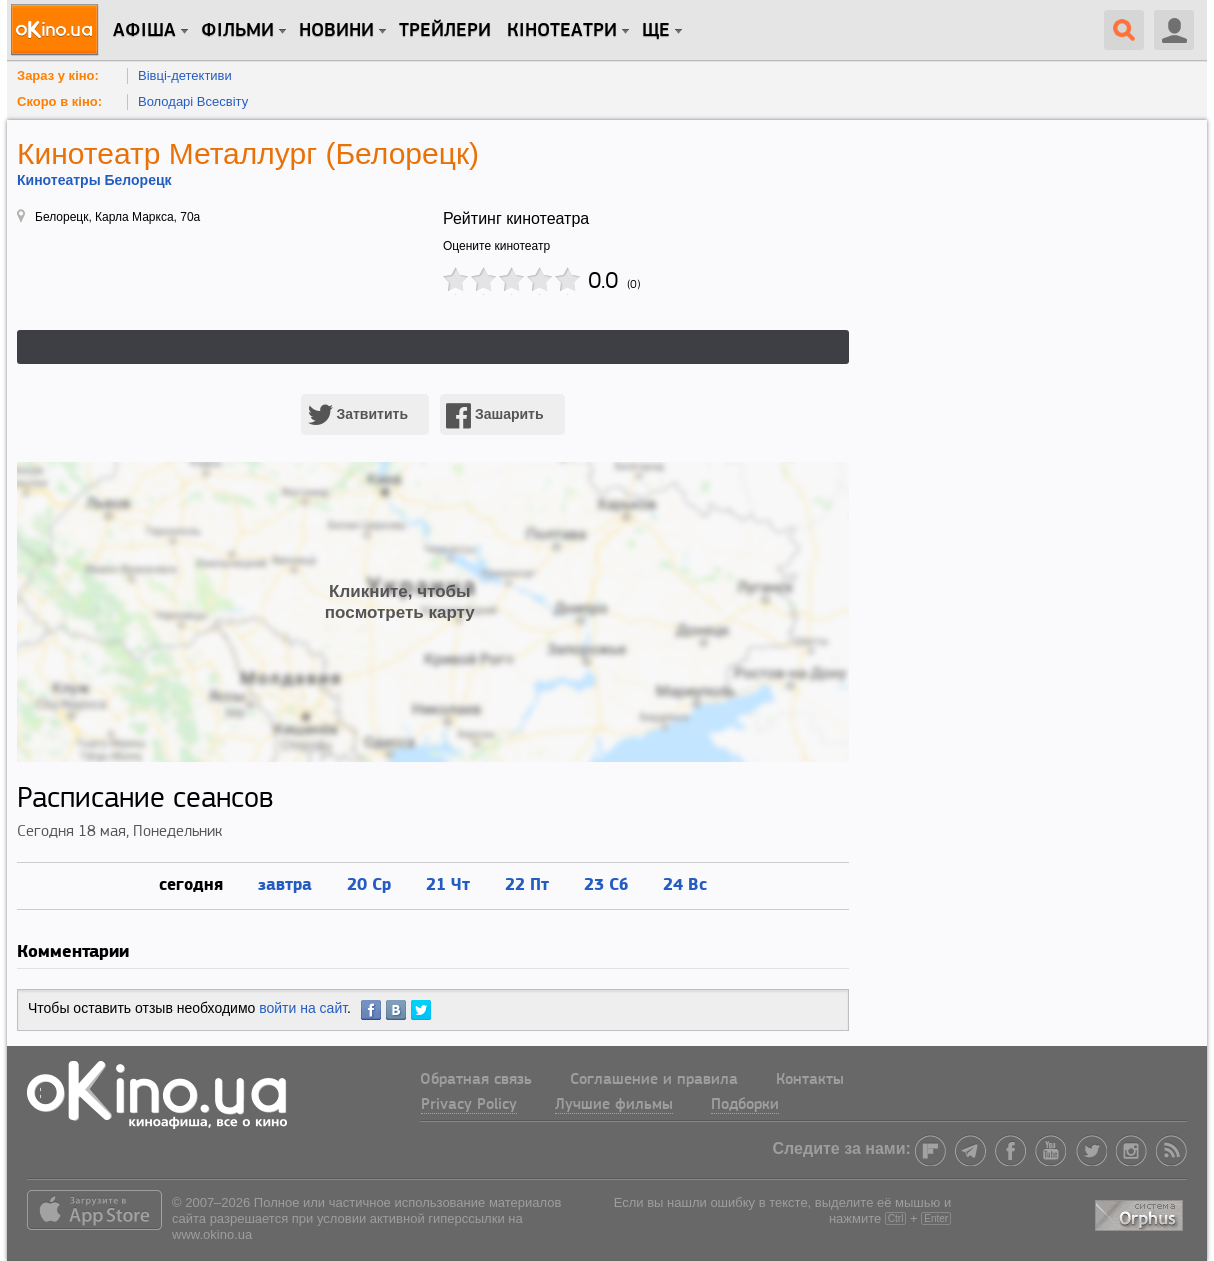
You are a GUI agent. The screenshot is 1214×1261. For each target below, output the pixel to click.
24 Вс (685, 883)
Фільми (237, 31)
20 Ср (369, 883)
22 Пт (527, 883)
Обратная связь (476, 1080)
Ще (656, 31)
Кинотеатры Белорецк (94, 180)
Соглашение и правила (654, 1080)
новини (336, 31)
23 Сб (606, 883)
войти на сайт (303, 1008)
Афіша (144, 31)
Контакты (810, 1080)
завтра (285, 883)
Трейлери (445, 31)
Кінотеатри (562, 31)
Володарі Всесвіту (193, 101)
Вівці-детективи (185, 75)
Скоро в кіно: (59, 101)
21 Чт (448, 883)
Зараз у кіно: (58, 75)
